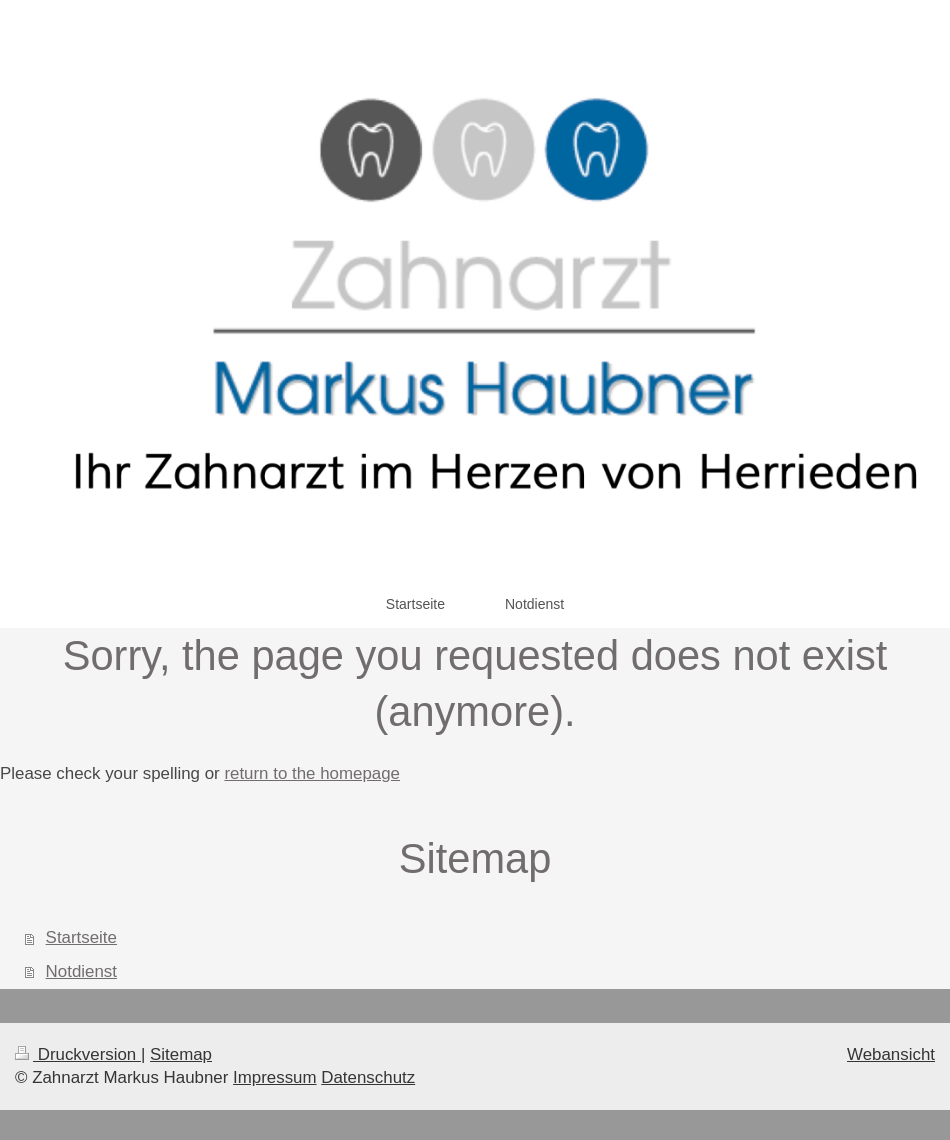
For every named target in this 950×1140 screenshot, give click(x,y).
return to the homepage (312, 773)
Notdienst (81, 971)
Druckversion (78, 1054)
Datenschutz (368, 1077)
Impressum (275, 1077)
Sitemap (181, 1054)
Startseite (81, 937)
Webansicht (891, 1054)
